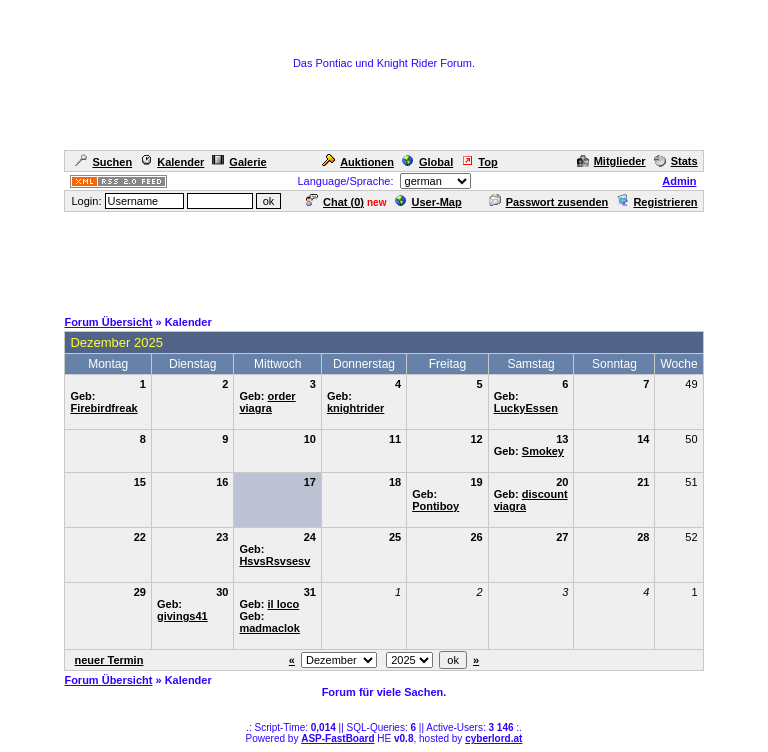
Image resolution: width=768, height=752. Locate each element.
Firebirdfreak (103, 408)
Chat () (335, 202)
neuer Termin (109, 660)
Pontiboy (435, 506)
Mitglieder (611, 161)
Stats (676, 161)
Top (479, 162)
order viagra (267, 402)
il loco (284, 604)
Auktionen (358, 162)
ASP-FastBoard (337, 738)
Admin (679, 181)
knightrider (355, 408)
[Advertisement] (384, 259)
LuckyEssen (526, 408)
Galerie (239, 162)
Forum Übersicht (108, 322)
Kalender (172, 162)
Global (427, 162)
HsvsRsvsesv (274, 561)
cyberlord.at (493, 738)
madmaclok (269, 628)
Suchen (103, 162)
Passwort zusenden (549, 202)
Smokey (543, 451)
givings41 (182, 616)
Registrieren (656, 202)
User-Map (428, 202)
